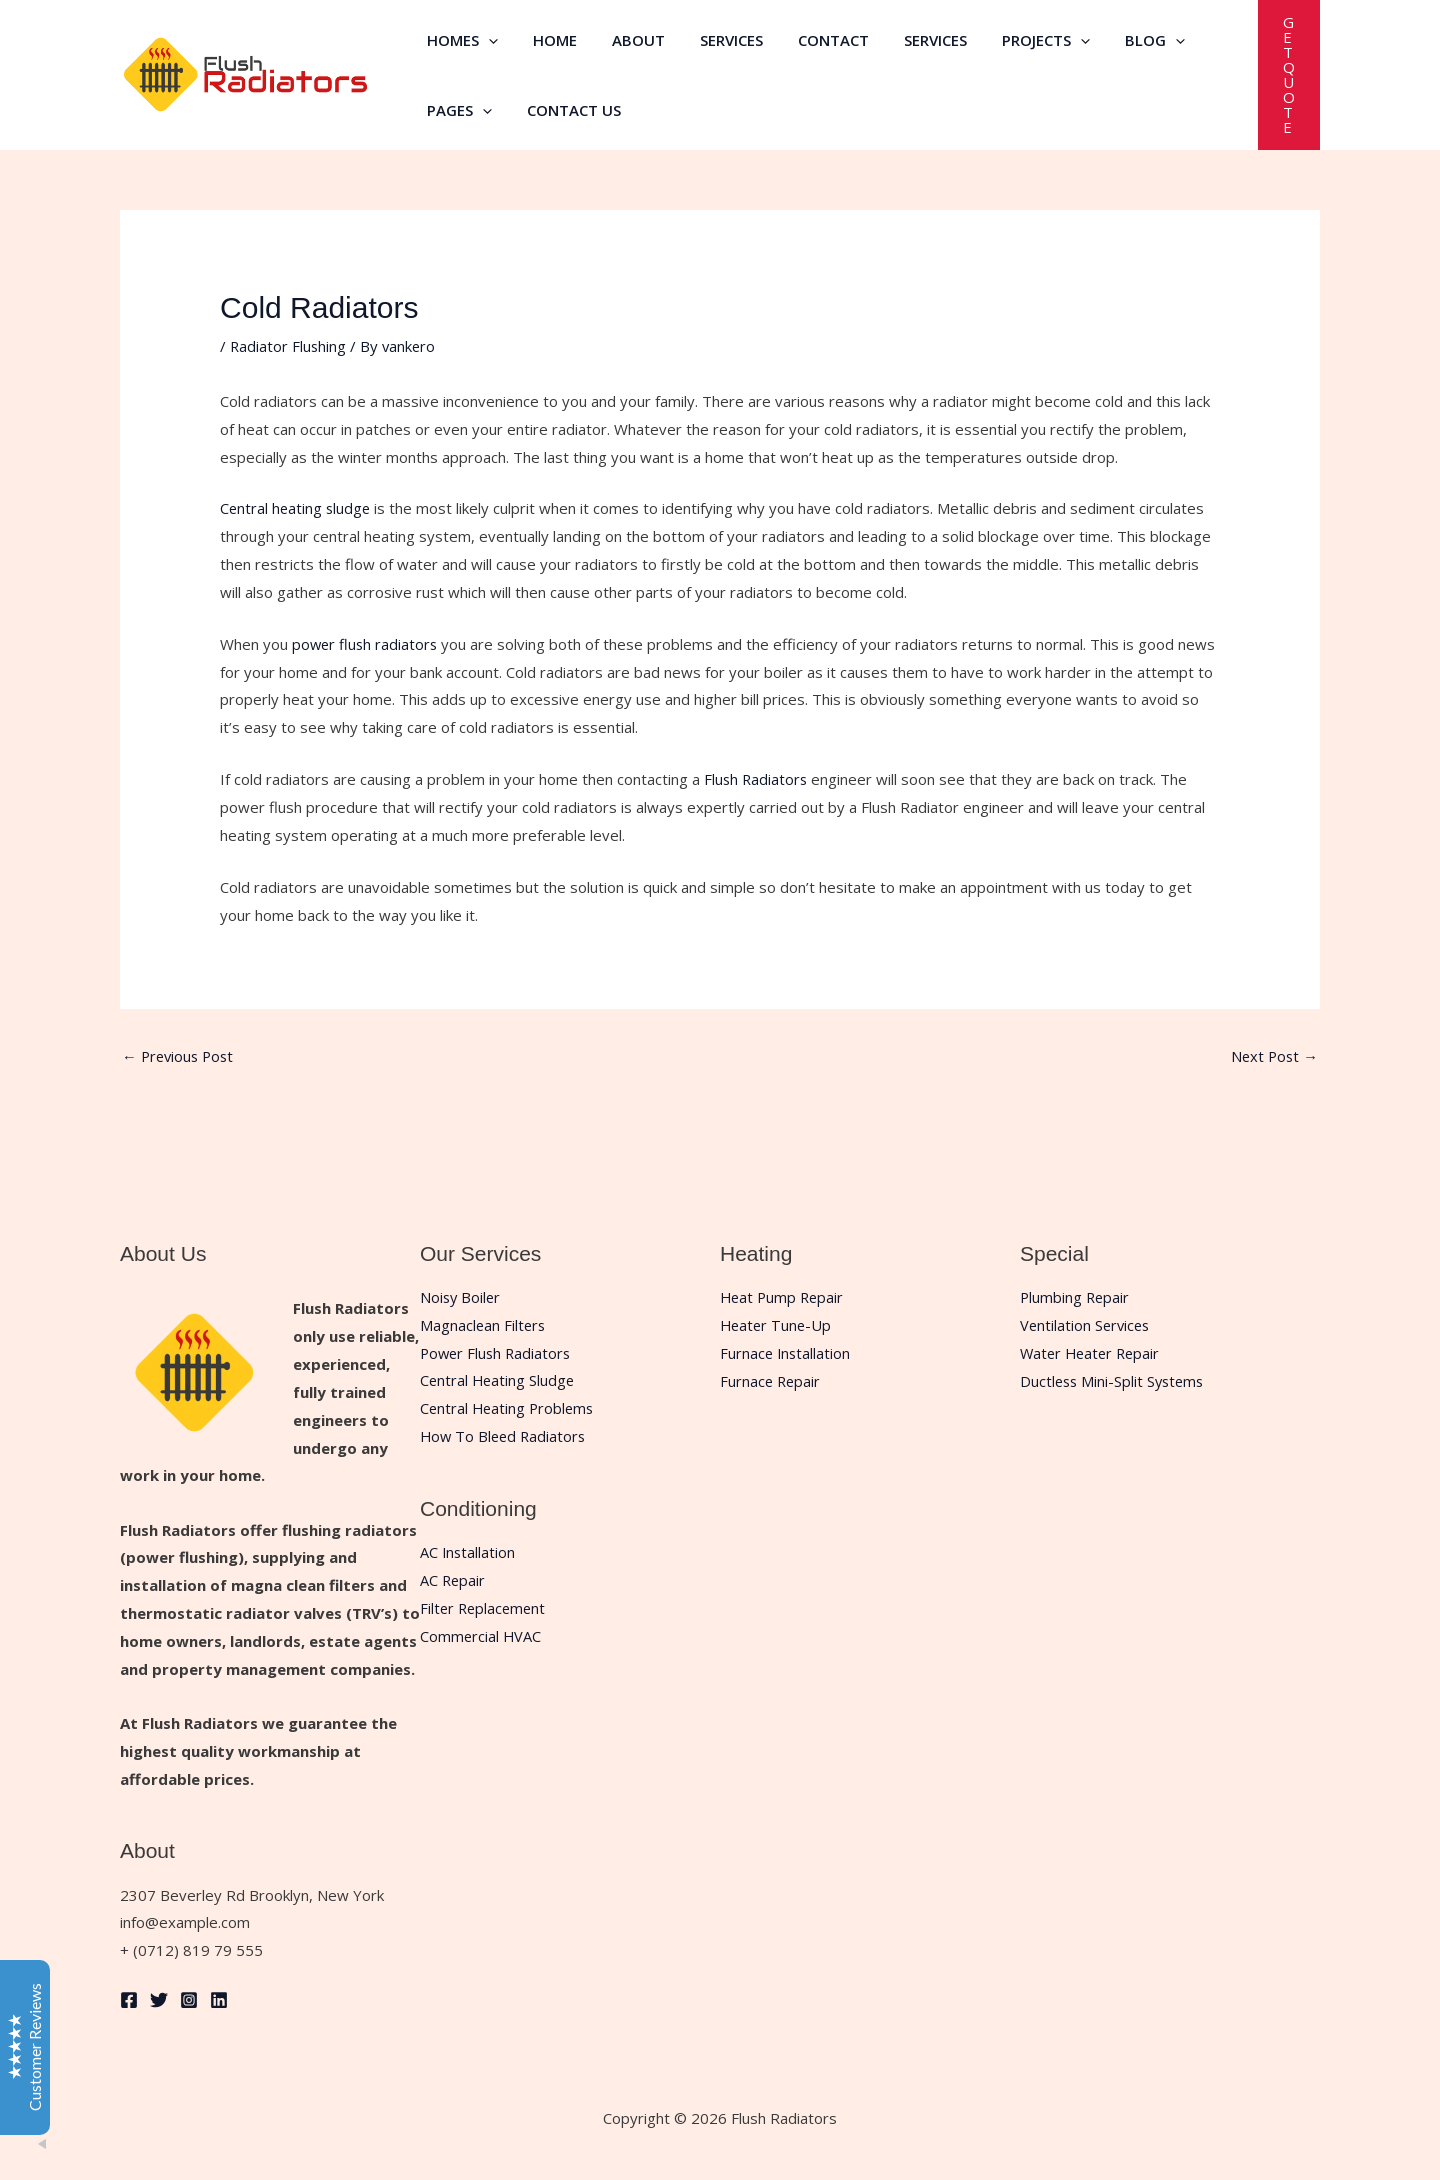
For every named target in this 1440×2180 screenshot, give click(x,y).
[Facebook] (129, 2001)
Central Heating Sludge (499, 1381)
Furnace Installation (786, 1353)
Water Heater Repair (1093, 1353)
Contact (811, 40)
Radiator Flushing (289, 346)
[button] (486, 40)
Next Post (1273, 1056)
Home (548, 40)
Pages (457, 110)
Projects (1014, 40)
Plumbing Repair (1076, 1298)
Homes (460, 40)
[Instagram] (189, 2001)
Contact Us (567, 110)
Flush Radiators (757, 779)
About (626, 40)
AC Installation (468, 1553)
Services (714, 40)
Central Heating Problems (509, 1409)
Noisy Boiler (461, 1298)
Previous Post (180, 1056)
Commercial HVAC (481, 1636)
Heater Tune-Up (777, 1325)
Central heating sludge (297, 508)
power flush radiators (366, 644)
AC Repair (453, 1581)
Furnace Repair (771, 1381)
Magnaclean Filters (484, 1325)
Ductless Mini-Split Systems (1115, 1381)
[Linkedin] (219, 2001)
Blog (1118, 40)
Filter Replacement (485, 1609)
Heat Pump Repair (784, 1298)
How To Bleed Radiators (505, 1437)
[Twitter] (159, 2001)
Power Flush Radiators (498, 1353)
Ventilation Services (1087, 1325)
